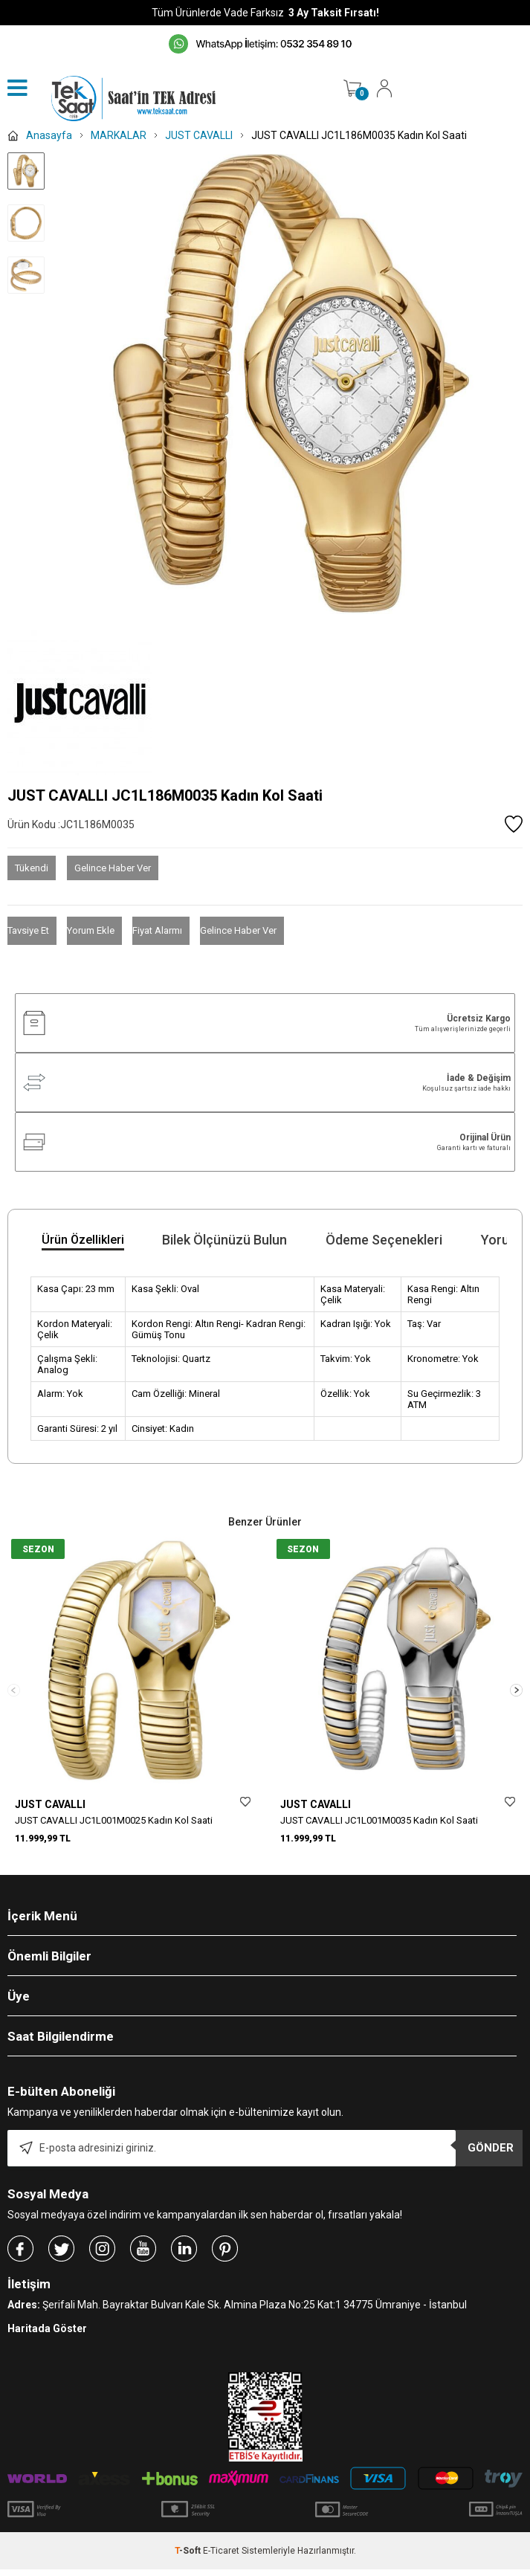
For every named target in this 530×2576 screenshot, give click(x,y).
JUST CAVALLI (50, 1804)
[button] (516, 1693)
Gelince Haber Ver (112, 868)
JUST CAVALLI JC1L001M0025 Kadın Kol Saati (114, 1820)
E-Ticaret (221, 2557)
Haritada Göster (47, 2335)
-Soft (189, 2557)
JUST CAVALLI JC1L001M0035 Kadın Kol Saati (379, 1820)
